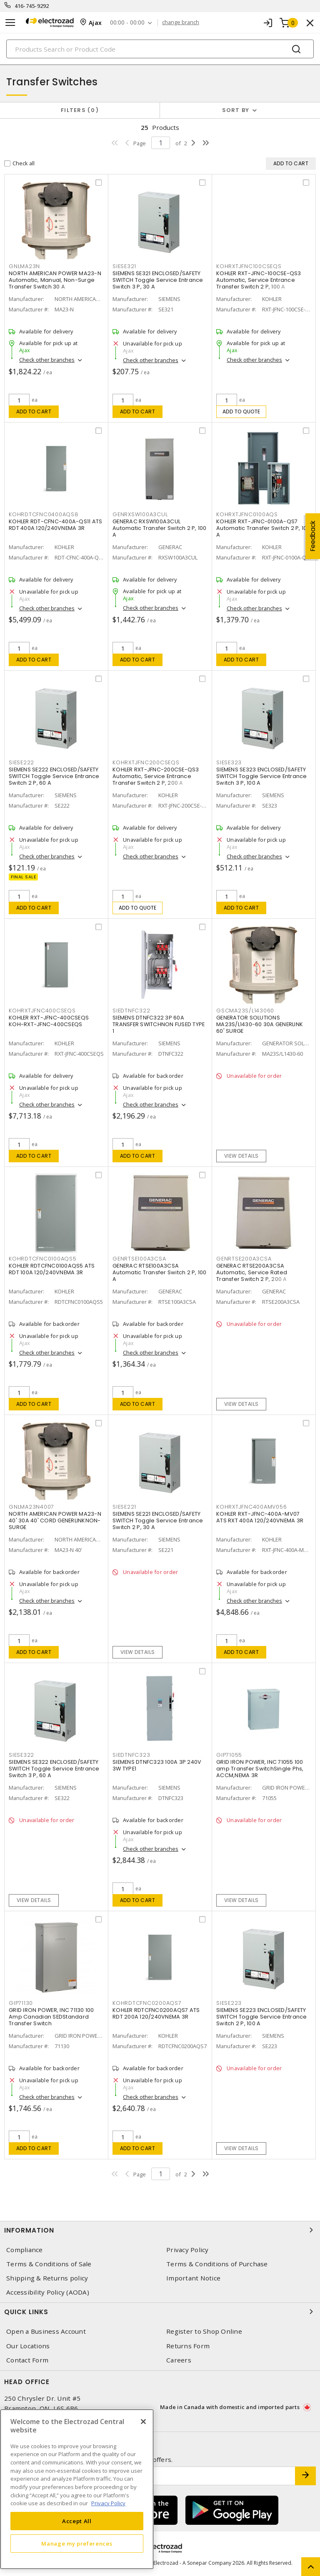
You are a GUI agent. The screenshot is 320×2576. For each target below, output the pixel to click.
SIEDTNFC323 (131, 1754)
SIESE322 (21, 1754)
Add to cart (34, 411)
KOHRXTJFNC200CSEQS (146, 762)
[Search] (160, 49)
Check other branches (47, 359)
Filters (80, 110)
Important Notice (193, 2278)
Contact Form (27, 2360)
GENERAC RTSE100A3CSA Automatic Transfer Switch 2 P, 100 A (159, 1272)
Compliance (24, 2250)
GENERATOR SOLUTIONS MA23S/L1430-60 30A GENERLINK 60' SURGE (259, 1024)
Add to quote (241, 411)
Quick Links (160, 2311)
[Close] (143, 2421)
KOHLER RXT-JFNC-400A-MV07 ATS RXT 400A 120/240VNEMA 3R (259, 1517)
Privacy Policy (187, 2250)
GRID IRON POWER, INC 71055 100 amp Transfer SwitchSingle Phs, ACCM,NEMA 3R (260, 1768)
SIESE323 (229, 762)
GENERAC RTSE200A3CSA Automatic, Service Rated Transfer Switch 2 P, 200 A (251, 1272)
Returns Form (188, 2346)
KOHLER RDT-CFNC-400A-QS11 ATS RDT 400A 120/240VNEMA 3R (55, 525)
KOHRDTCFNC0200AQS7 (147, 2003)
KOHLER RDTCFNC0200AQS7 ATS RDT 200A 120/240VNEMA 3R (156, 2013)
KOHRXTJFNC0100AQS (247, 514)
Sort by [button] (236, 110)
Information (160, 2230)
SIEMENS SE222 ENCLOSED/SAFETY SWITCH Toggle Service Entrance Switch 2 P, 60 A (54, 776)
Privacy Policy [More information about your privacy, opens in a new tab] (108, 2503)
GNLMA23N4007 (31, 1506)
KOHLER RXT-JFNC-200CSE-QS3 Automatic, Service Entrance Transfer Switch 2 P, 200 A (155, 776)
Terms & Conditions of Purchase (217, 2264)
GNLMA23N (24, 266)
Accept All (77, 2521)
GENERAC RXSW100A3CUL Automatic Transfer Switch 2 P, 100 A (159, 528)
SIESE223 (229, 2003)
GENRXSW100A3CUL (140, 514)
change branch (180, 22)
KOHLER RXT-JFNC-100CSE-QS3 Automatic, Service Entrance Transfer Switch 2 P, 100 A (258, 280)
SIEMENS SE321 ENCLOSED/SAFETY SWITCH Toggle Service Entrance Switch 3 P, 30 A (157, 280)
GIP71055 (229, 1754)
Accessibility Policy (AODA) (47, 2292)
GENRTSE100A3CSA (139, 1258)
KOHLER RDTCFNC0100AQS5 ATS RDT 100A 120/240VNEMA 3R (52, 1269)
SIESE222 (21, 762)
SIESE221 (124, 1506)
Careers (178, 2360)
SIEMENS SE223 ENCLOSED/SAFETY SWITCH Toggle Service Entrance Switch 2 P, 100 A (261, 2017)
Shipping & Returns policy (47, 2278)
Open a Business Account (46, 2331)
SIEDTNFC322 (131, 1010)
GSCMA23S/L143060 (245, 1010)
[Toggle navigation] (10, 23)
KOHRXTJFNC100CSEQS (249, 266)
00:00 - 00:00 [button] (127, 22)
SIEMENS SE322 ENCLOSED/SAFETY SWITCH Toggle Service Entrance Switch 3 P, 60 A (54, 1768)
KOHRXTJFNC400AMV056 (251, 1506)
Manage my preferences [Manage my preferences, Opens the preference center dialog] (76, 2543)
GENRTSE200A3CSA (243, 1258)
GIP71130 (21, 2003)
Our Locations (28, 2346)
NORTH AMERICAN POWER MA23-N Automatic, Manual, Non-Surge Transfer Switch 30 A (55, 280)
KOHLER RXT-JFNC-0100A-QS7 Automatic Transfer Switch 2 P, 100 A (263, 528)
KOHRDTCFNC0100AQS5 (43, 1258)
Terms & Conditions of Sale (49, 2264)
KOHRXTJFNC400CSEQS (42, 1010)
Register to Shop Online (204, 2331)
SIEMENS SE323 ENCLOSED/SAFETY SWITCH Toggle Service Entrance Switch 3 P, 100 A (261, 776)
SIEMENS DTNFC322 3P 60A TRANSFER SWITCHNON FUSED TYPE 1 (158, 1024)
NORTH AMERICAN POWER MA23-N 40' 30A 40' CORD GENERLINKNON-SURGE (55, 1520)
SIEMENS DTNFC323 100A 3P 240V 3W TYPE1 (156, 1765)
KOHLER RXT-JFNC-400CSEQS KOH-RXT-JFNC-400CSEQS (49, 1021)
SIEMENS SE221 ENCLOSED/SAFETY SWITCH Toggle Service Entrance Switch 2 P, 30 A (157, 1520)
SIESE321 (124, 266)
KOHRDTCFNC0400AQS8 (44, 514)
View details (241, 1155)
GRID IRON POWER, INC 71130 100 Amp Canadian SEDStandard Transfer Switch (51, 2017)
